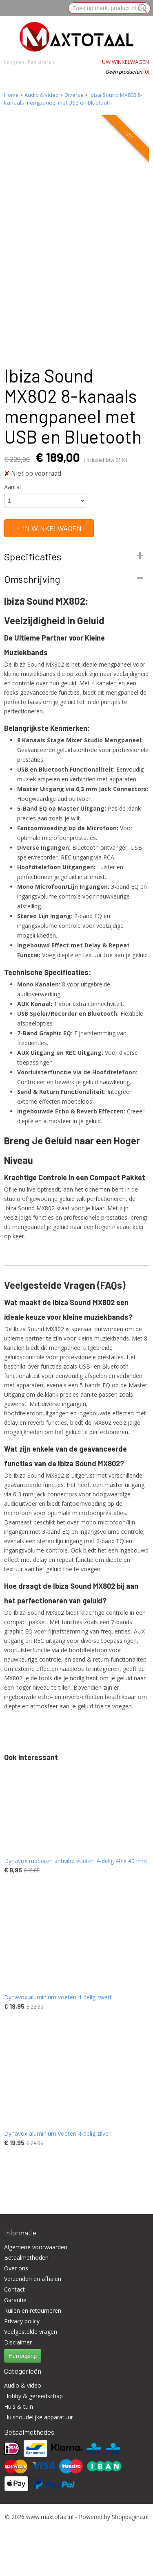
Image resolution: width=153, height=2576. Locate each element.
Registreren (41, 62)
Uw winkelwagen (125, 62)
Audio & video (41, 94)
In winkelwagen (52, 528)
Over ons (16, 2268)
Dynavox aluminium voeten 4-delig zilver (57, 2133)
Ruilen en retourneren (32, 2310)
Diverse (74, 94)
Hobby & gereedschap (33, 2396)
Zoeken (141, 8)
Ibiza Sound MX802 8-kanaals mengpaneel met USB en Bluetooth (73, 98)
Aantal (12, 487)
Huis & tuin (18, 2406)
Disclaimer (18, 2342)
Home (11, 94)
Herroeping (23, 2356)
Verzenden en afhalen (32, 2279)
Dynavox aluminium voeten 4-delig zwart (58, 1997)
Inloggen (14, 62)
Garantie (15, 2300)
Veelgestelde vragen (30, 2331)
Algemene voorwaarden (35, 2247)
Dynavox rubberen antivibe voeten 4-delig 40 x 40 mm (75, 1861)
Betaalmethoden (26, 2257)
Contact (14, 2289)
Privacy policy (22, 2321)
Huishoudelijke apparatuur (38, 2417)
